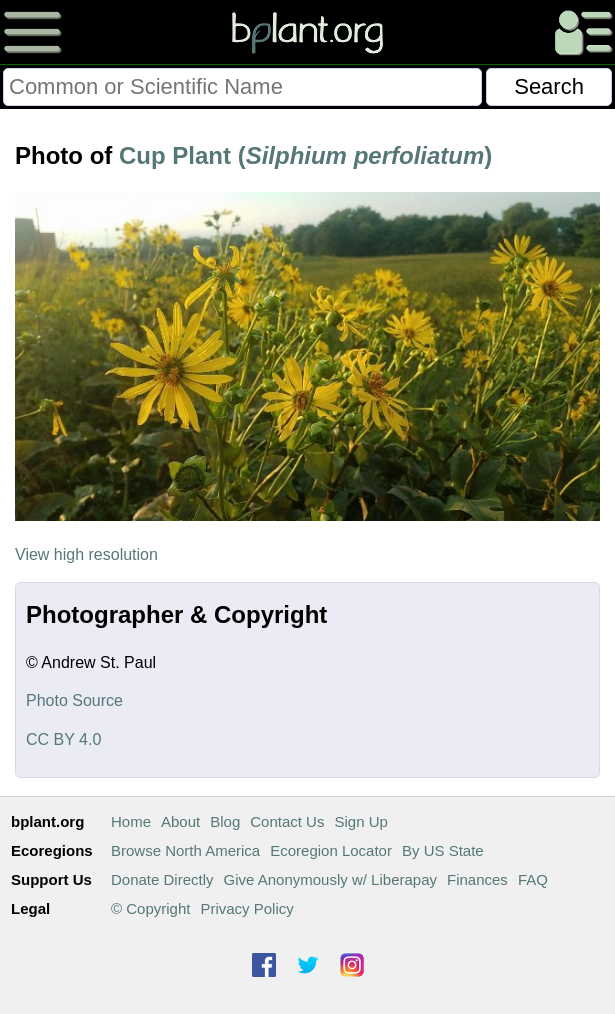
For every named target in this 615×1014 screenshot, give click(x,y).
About (180, 821)
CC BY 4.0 (63, 739)
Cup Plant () (305, 155)
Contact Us (287, 821)
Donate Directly (162, 879)
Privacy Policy (246, 908)
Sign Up (360, 821)
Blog (225, 821)
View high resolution (86, 554)
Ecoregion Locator (331, 850)
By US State (443, 850)
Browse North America (185, 850)
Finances (477, 879)
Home (131, 821)
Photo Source (74, 700)
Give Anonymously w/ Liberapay (330, 879)
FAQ (533, 879)
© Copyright (150, 908)
